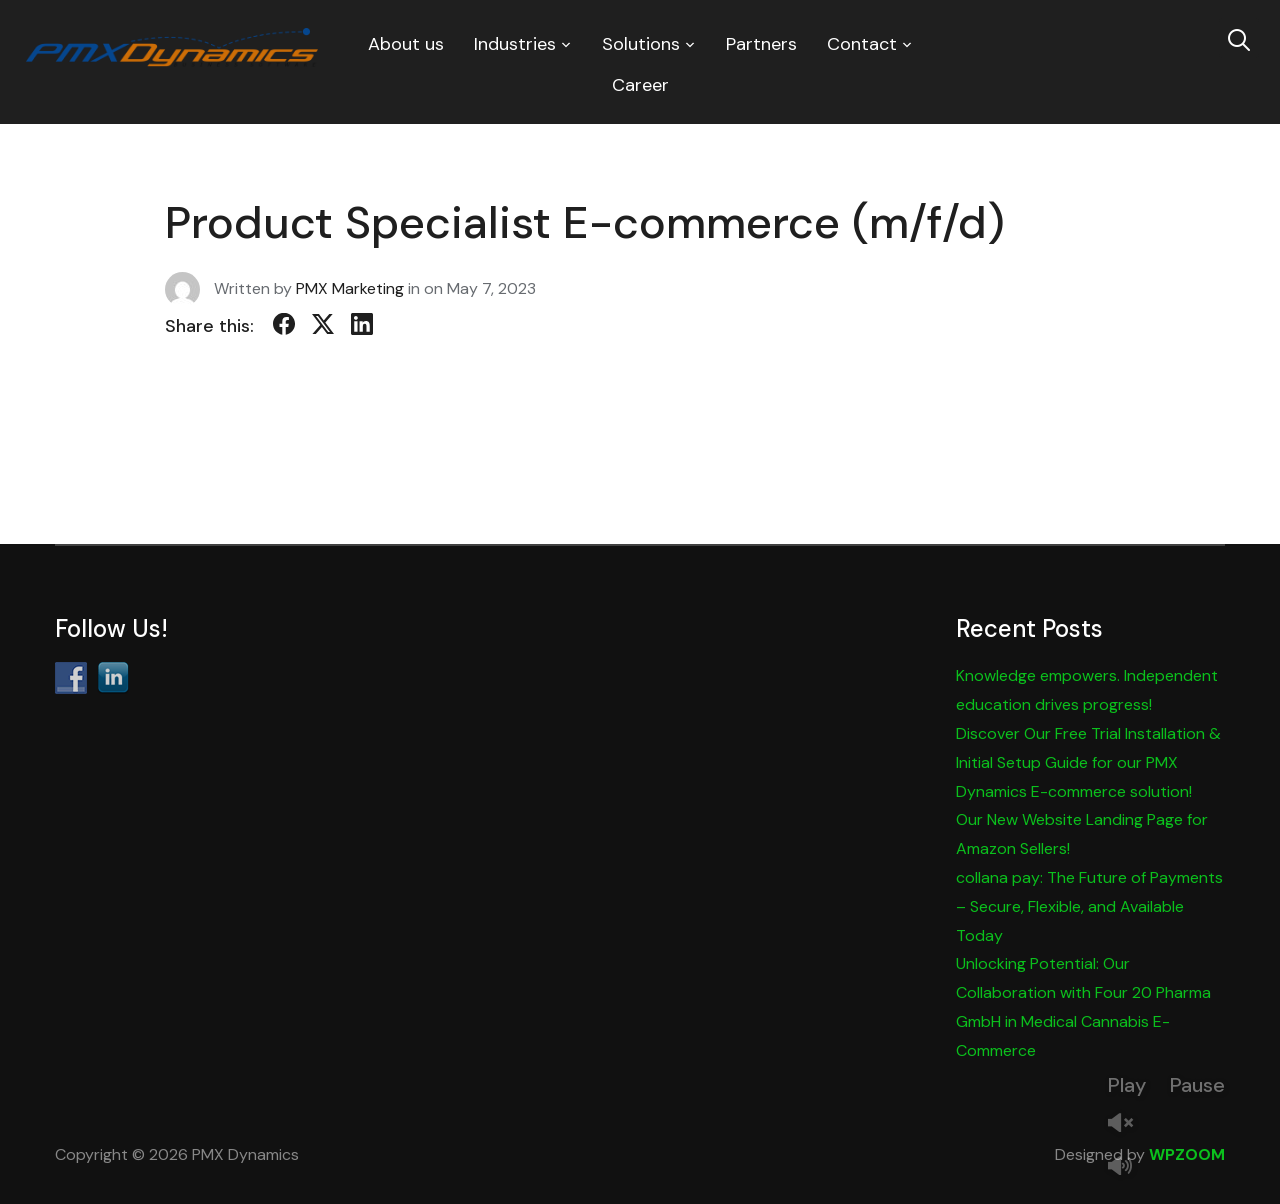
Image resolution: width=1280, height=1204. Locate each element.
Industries (515, 44)
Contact (862, 44)
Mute (1128, 1167)
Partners (761, 44)
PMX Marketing (350, 288)
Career (640, 85)
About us (406, 44)
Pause (1197, 1085)
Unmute (1128, 1124)
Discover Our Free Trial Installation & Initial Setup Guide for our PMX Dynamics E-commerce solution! (1088, 762)
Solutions (641, 44)
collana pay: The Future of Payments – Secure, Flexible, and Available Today (1089, 906)
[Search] (1239, 38)
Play (1127, 1085)
